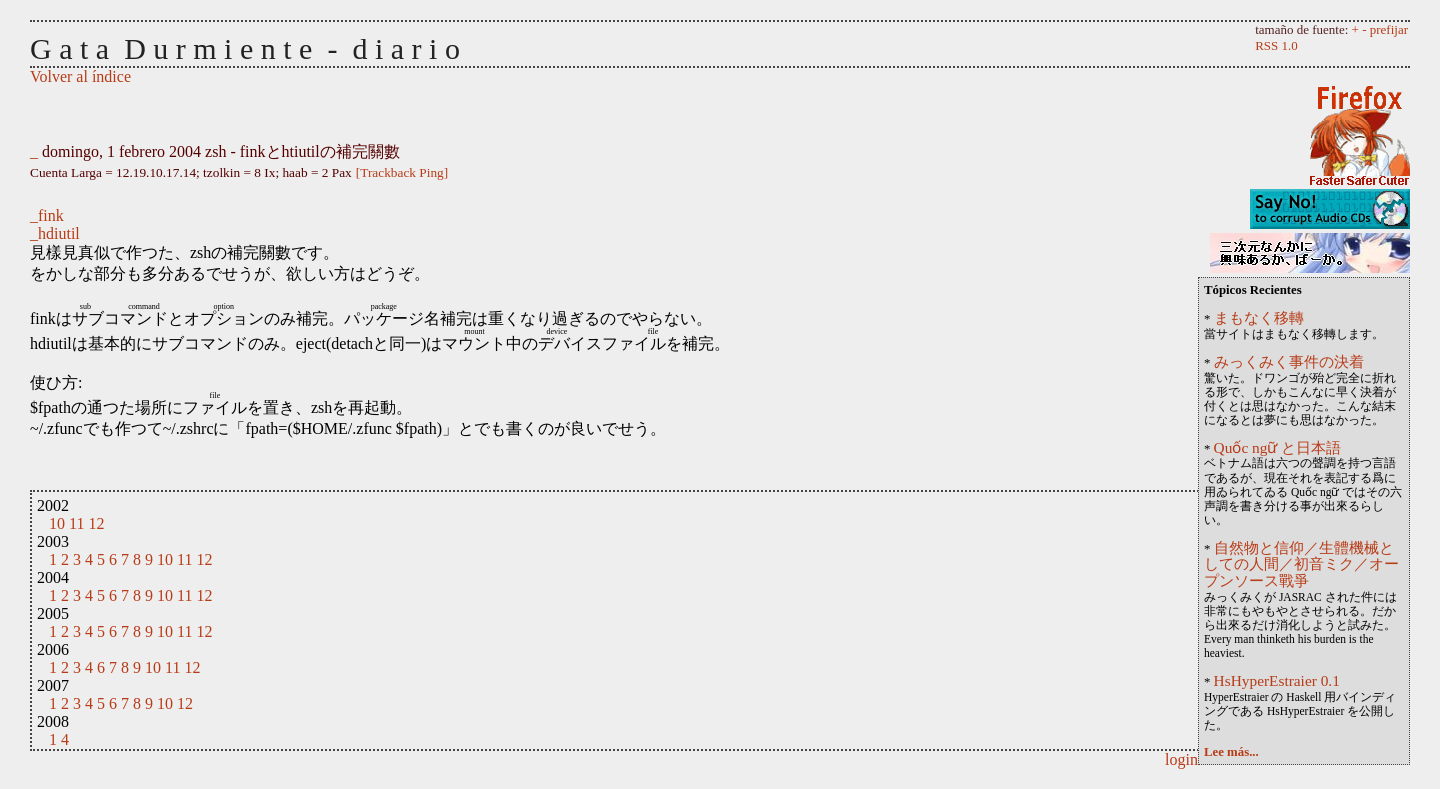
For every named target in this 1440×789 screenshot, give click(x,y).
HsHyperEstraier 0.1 (1277, 680)
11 (76, 523)
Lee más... (1231, 752)
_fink (47, 215)
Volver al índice (80, 76)
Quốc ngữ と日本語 (1278, 447)
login (1181, 759)
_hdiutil (55, 233)
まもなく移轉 (1259, 317)
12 (96, 523)
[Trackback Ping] (402, 172)
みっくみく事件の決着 (1289, 361)
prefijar (1389, 29)
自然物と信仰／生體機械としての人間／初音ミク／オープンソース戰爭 (1301, 564)
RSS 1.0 (1276, 45)
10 (57, 523)
